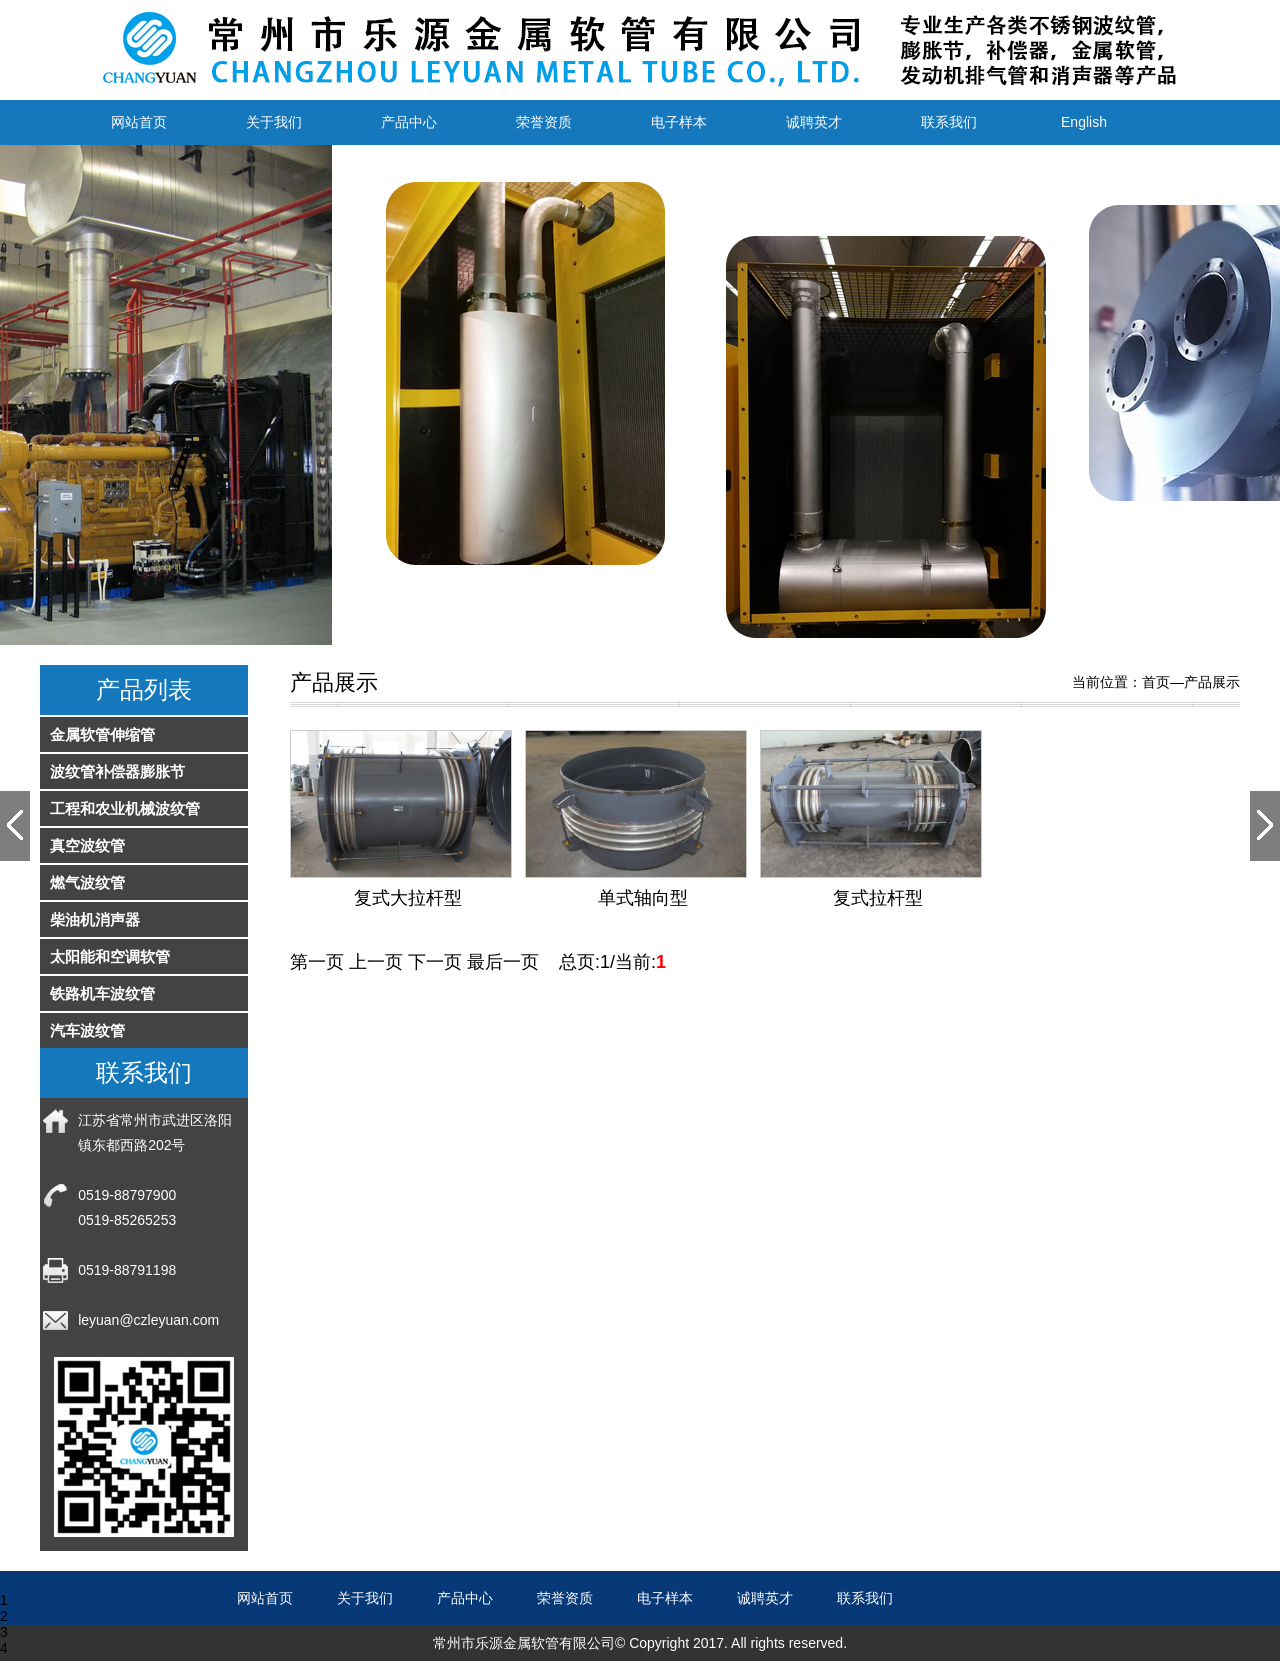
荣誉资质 (544, 122)
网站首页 (139, 122)
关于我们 (274, 122)
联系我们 (949, 122)
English (1084, 122)
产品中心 (409, 122)
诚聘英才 (814, 122)
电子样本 (679, 122)
